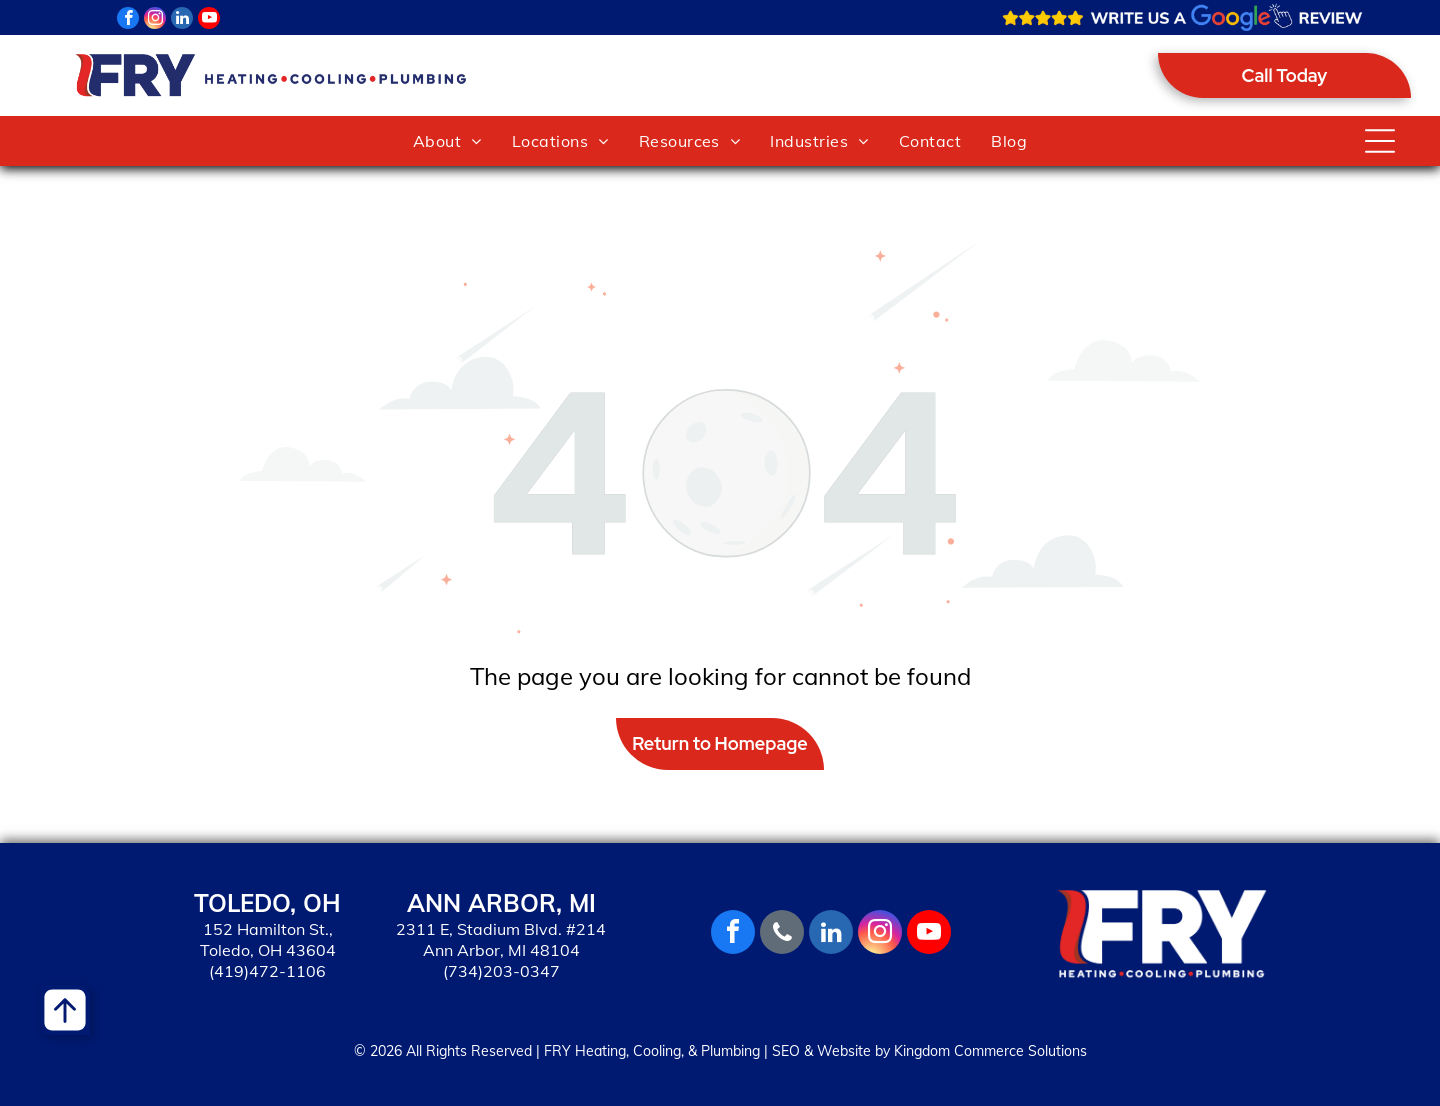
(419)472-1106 (267, 971)
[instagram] (155, 20)
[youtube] (209, 20)
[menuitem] (447, 141)
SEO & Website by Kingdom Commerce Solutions (929, 1051)
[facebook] (128, 20)
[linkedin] (182, 20)
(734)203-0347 (501, 971)
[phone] (782, 934)
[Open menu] (1380, 141)
